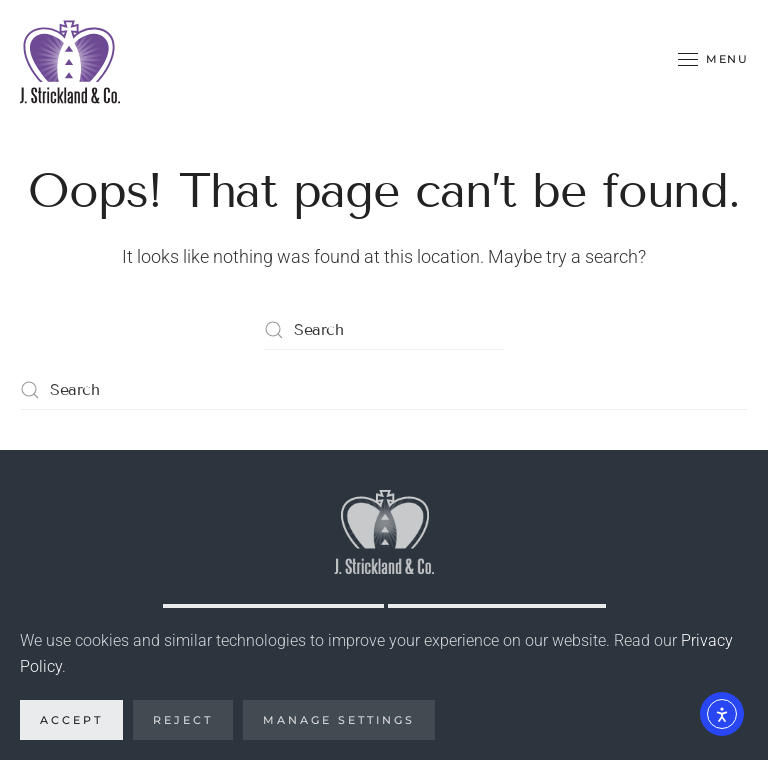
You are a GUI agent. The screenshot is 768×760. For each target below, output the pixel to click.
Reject (183, 720)
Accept (71, 720)
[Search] (384, 330)
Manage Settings (339, 720)
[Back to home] (70, 60)
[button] (713, 60)
